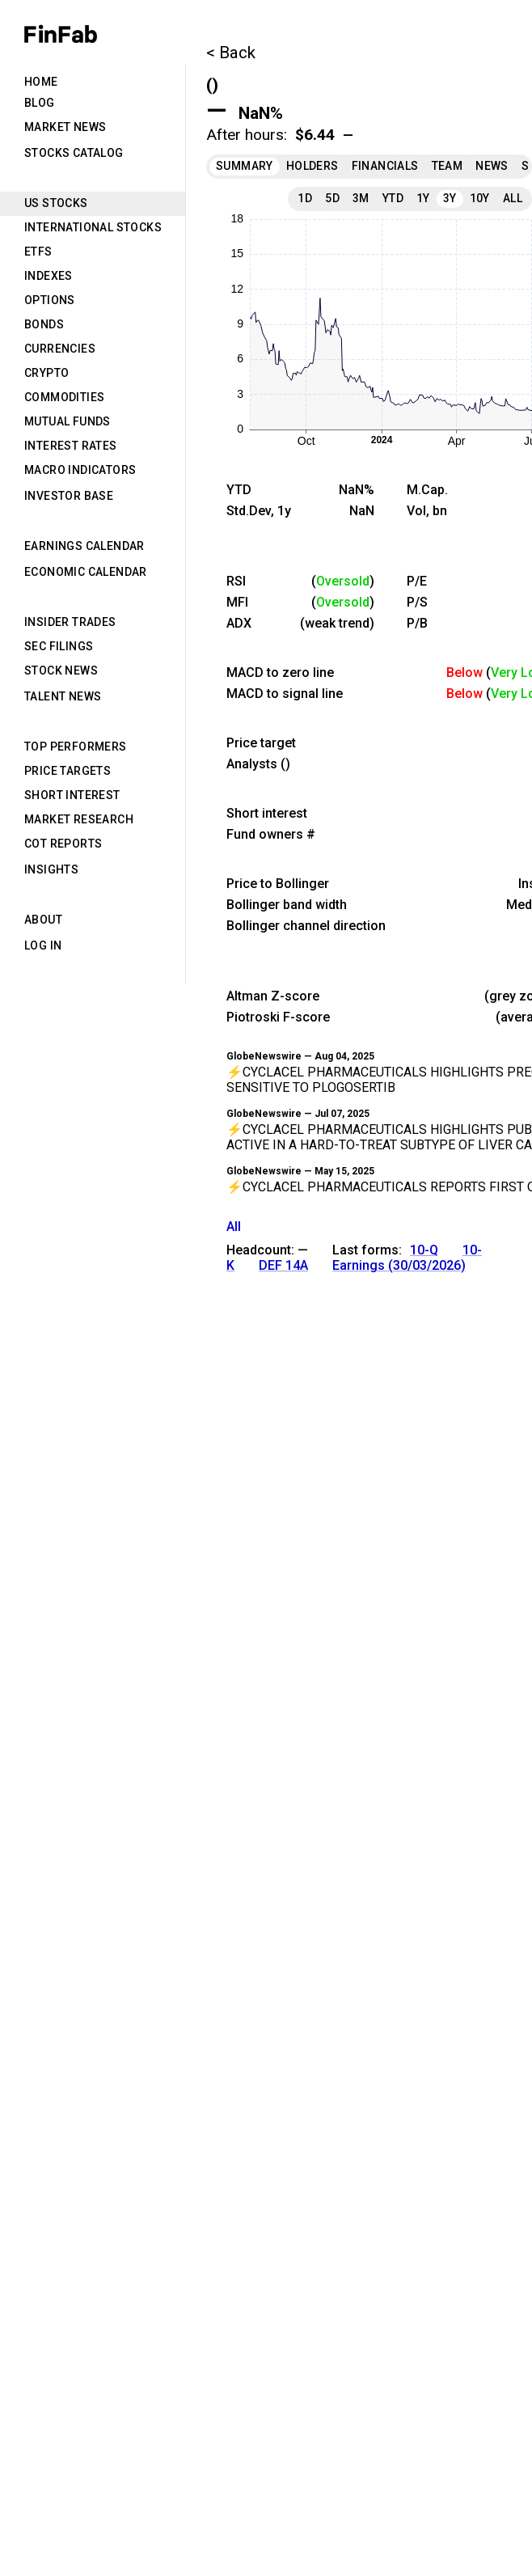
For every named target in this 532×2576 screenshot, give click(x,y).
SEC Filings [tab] (58, 646)
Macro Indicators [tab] (80, 469)
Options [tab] (49, 300)
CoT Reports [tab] (63, 843)
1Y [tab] (423, 198)
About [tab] (43, 919)
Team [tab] (447, 165)
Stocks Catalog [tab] (74, 152)
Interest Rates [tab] (70, 445)
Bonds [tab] (44, 324)
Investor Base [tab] (68, 495)
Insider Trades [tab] (70, 621)
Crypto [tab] (46, 372)
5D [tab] (332, 198)
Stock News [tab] (61, 670)
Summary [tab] (244, 165)
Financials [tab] (385, 165)
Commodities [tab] (64, 397)
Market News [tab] (65, 127)
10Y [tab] (480, 198)
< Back (230, 52)
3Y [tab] (450, 198)
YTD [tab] (392, 198)
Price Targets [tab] (67, 770)
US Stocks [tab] (56, 203)
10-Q (424, 1250)
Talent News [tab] (62, 696)
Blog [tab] (39, 102)
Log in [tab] (42, 945)
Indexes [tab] (48, 275)
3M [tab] (361, 198)
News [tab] (492, 165)
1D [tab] (305, 198)
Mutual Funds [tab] (67, 421)
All (233, 1226)
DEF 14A (283, 1265)
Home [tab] (41, 81)
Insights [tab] (51, 869)
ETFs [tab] (38, 251)
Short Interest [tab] (72, 795)
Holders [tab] (312, 165)
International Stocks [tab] (93, 227)
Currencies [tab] (59, 348)
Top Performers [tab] (75, 746)
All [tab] (512, 198)
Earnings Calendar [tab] (84, 545)
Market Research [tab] (78, 819)
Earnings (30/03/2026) (399, 1265)
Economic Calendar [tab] (85, 571)
